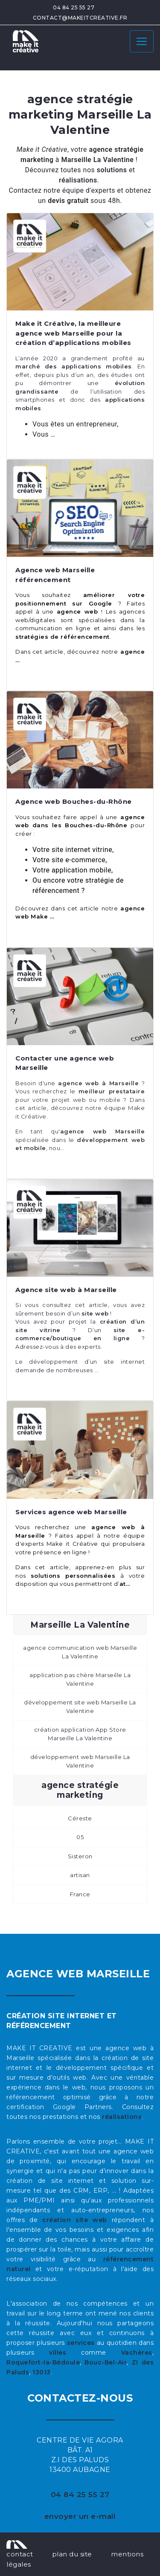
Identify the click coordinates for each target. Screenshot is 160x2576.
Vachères (136, 2352)
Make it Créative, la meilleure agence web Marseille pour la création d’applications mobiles (73, 333)
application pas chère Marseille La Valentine (80, 1679)
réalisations (122, 2117)
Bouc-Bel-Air (105, 2362)
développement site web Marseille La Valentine (80, 1706)
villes (57, 2352)
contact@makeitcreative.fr (80, 17)
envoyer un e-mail (80, 2516)
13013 (41, 2372)
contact (19, 2554)
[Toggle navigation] (142, 41)
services (81, 2343)
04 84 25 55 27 (73, 7)
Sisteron (80, 1856)
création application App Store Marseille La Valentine (80, 1733)
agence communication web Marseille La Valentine (80, 1652)
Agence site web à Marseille (66, 1290)
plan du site (72, 2554)
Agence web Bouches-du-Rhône (73, 801)
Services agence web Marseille (71, 1512)
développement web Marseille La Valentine (80, 1761)
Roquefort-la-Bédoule (43, 2362)
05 (80, 1837)
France (80, 1894)
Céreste (80, 1818)
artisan (80, 1875)
